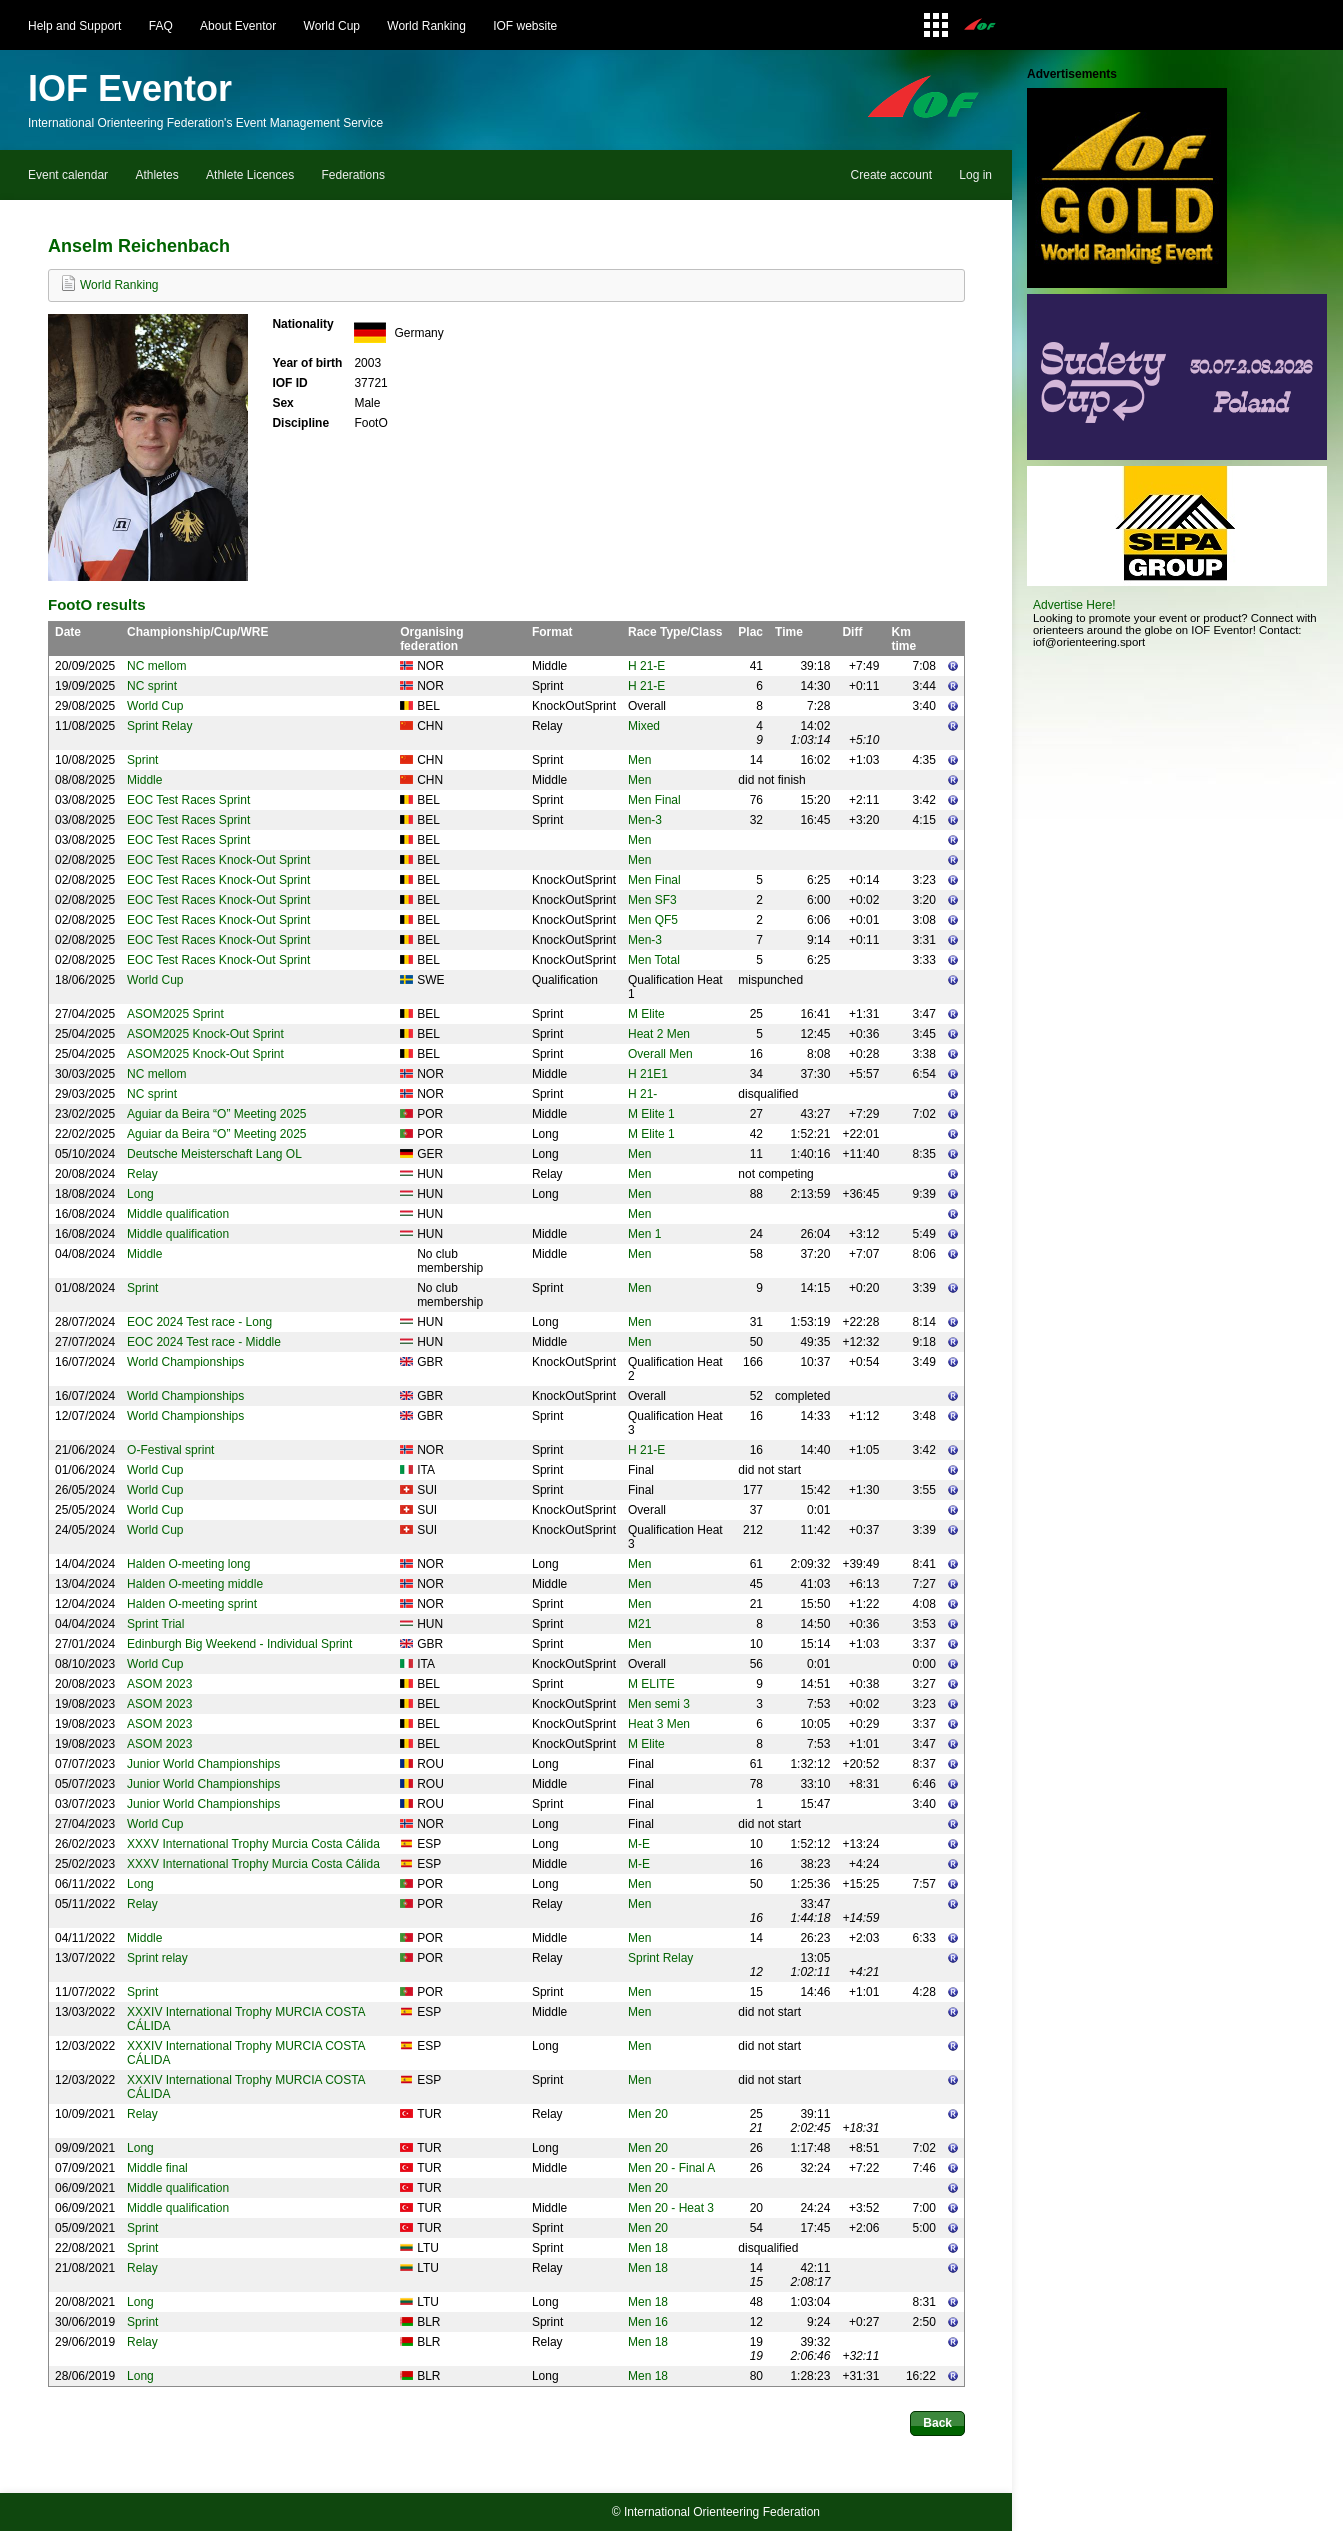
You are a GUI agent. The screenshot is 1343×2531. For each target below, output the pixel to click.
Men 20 (648, 2114)
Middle (144, 780)
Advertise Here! (1074, 605)
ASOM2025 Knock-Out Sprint (205, 1034)
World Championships (185, 1362)
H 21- (642, 1094)
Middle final (157, 2168)
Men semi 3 (659, 1704)
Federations (353, 175)
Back (937, 2423)
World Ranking (426, 26)
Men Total (654, 960)
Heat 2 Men (659, 1034)
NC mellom (156, 666)
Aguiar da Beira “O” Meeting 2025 (216, 1114)
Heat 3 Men (659, 1724)
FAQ (161, 26)
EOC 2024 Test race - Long (199, 1322)
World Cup (332, 26)
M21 (639, 1624)
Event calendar (68, 175)
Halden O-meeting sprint (192, 1604)
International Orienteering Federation (722, 2512)
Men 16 (648, 2322)
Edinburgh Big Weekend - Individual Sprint (239, 1644)
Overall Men (660, 1054)
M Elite (646, 1014)
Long (140, 1194)
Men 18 (648, 2248)
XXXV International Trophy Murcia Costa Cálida (253, 1844)
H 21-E (646, 666)
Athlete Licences (250, 175)
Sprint (142, 760)
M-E (639, 1844)
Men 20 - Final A (671, 2168)
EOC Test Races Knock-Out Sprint (218, 860)
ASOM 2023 (159, 1684)
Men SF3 (652, 900)
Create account (891, 175)
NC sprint (152, 686)
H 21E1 (648, 1074)
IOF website (525, 26)
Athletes (156, 175)
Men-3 (645, 820)
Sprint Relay (159, 726)
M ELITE (651, 1684)
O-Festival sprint (170, 1450)
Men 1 (644, 1234)
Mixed (644, 726)
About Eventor (238, 26)
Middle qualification (178, 1214)
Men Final (654, 800)
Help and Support (74, 26)
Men (639, 760)
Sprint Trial (155, 1624)
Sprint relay (157, 1958)
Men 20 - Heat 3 (671, 2208)
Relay (142, 1174)
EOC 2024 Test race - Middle (204, 1342)
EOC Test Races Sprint (188, 800)
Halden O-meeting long (188, 1564)
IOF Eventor (130, 88)
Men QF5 (653, 920)
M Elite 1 (651, 1114)
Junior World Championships (203, 1764)
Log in (975, 175)
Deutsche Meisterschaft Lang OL (214, 1154)
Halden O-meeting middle (195, 1584)
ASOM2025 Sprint (175, 1014)
